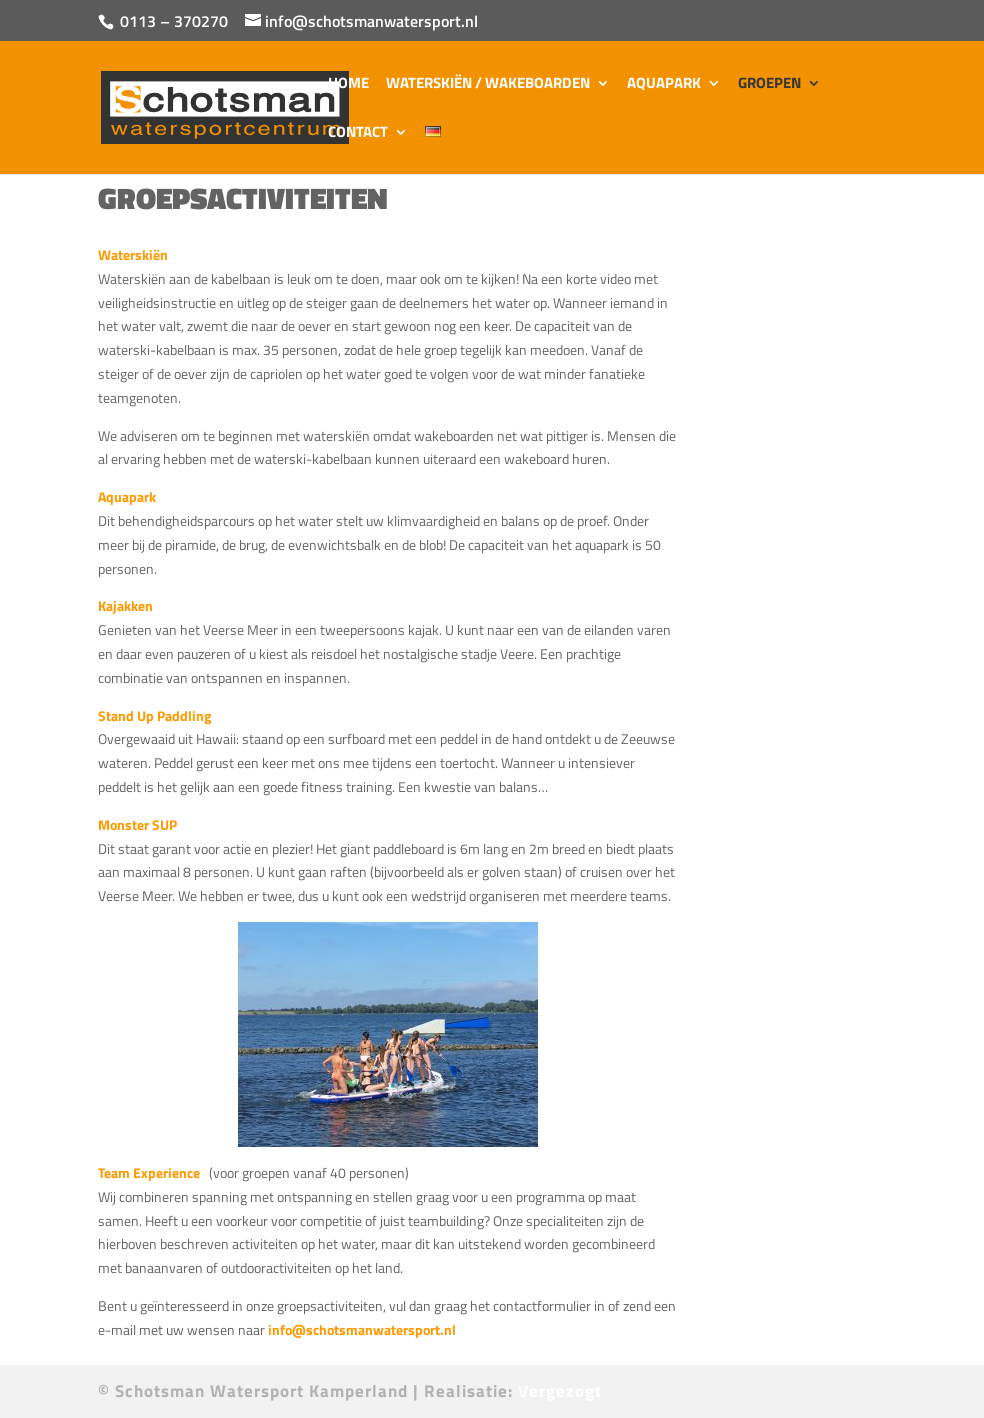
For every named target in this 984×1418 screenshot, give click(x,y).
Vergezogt (560, 1391)
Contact (358, 134)
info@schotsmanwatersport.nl (365, 1329)
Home (348, 85)
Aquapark (664, 85)
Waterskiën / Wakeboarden (488, 85)
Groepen (769, 85)
